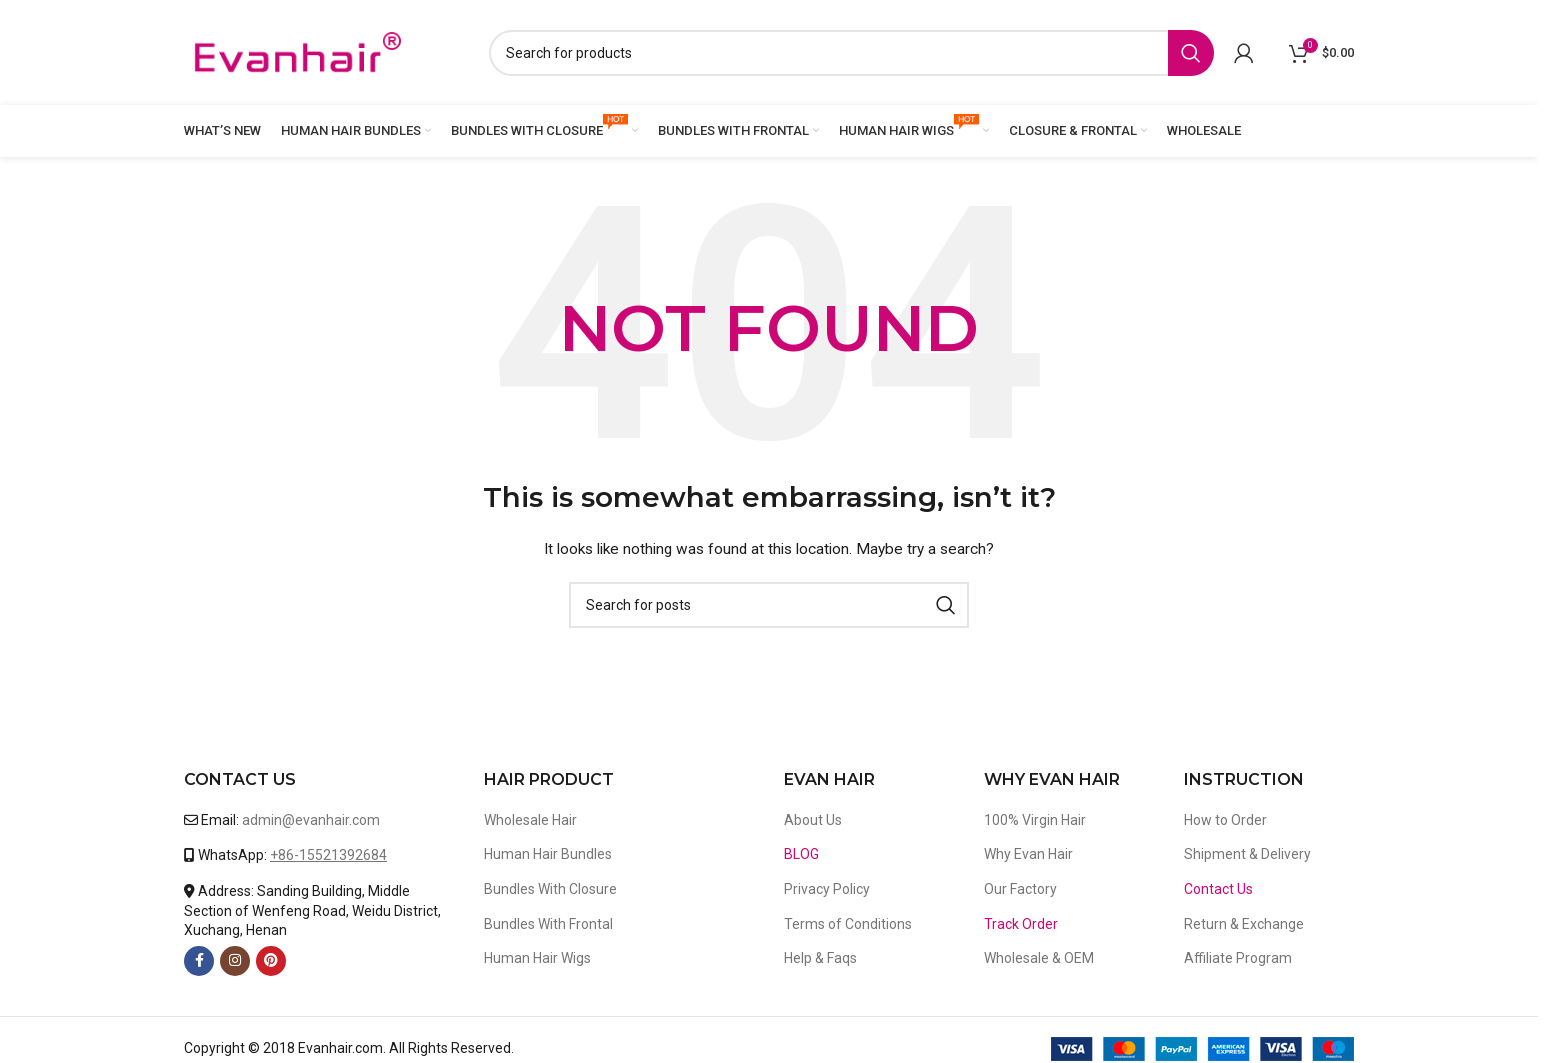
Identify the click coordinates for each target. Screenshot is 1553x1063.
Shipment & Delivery (1247, 854)
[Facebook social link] (199, 961)
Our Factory (1020, 889)
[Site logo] (296, 51)
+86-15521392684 (328, 855)
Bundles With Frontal (548, 924)
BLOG (801, 854)
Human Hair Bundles (548, 854)
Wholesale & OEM (1039, 958)
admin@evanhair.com (311, 820)
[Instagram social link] (235, 961)
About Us (813, 820)
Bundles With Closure (550, 889)
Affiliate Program (1238, 958)
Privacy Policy (827, 889)
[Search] (851, 53)
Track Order (1021, 924)
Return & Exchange (1244, 924)
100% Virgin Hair (1035, 820)
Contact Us (1218, 889)
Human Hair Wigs (537, 958)
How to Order (1225, 820)
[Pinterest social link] (271, 961)
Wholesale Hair (530, 820)
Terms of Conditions (848, 924)
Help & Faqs (820, 958)
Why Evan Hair (1028, 854)
